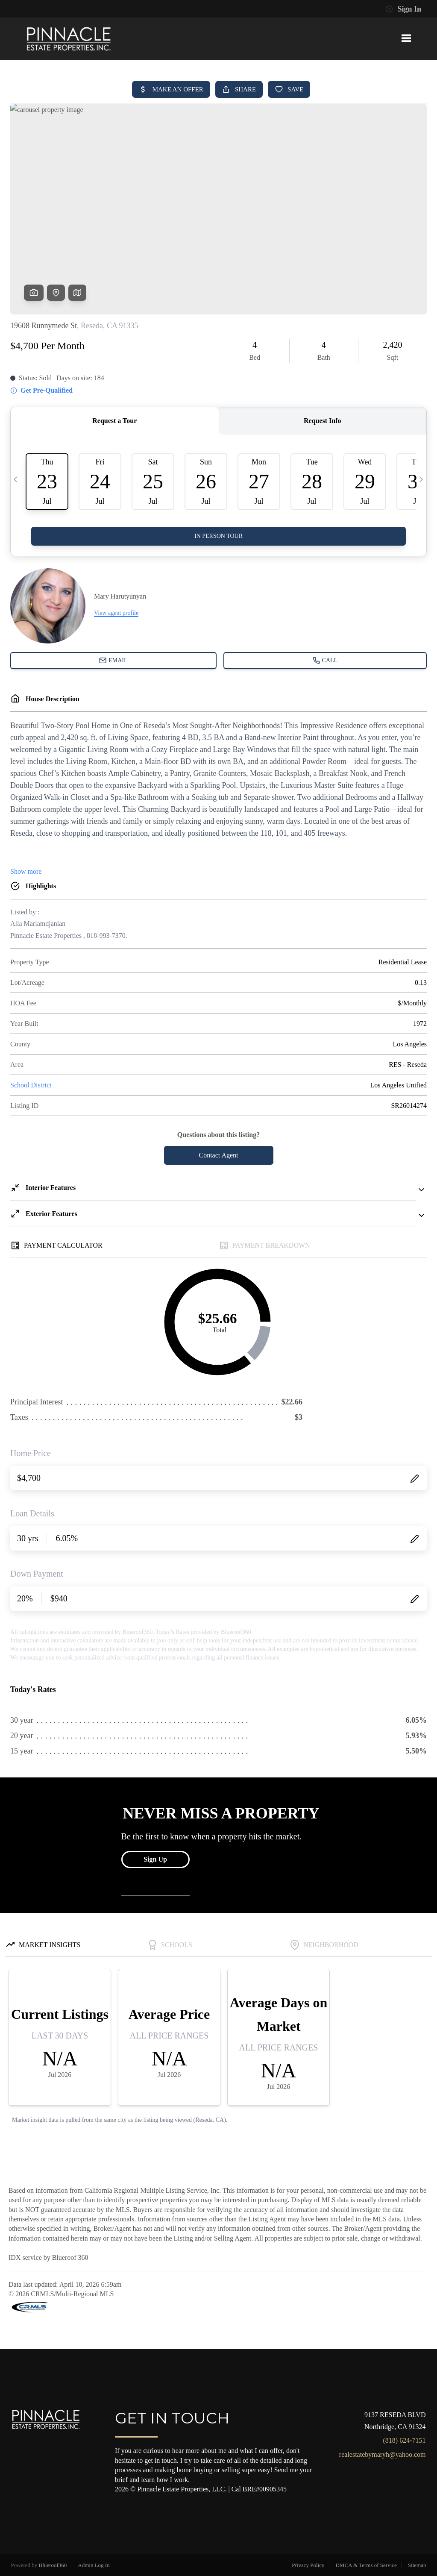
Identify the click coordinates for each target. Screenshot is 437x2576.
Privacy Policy (308, 2565)
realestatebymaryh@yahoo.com (382, 2454)
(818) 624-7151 (404, 2440)
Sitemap (417, 2565)
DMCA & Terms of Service (366, 2565)
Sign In (403, 9)
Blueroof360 (53, 2565)
